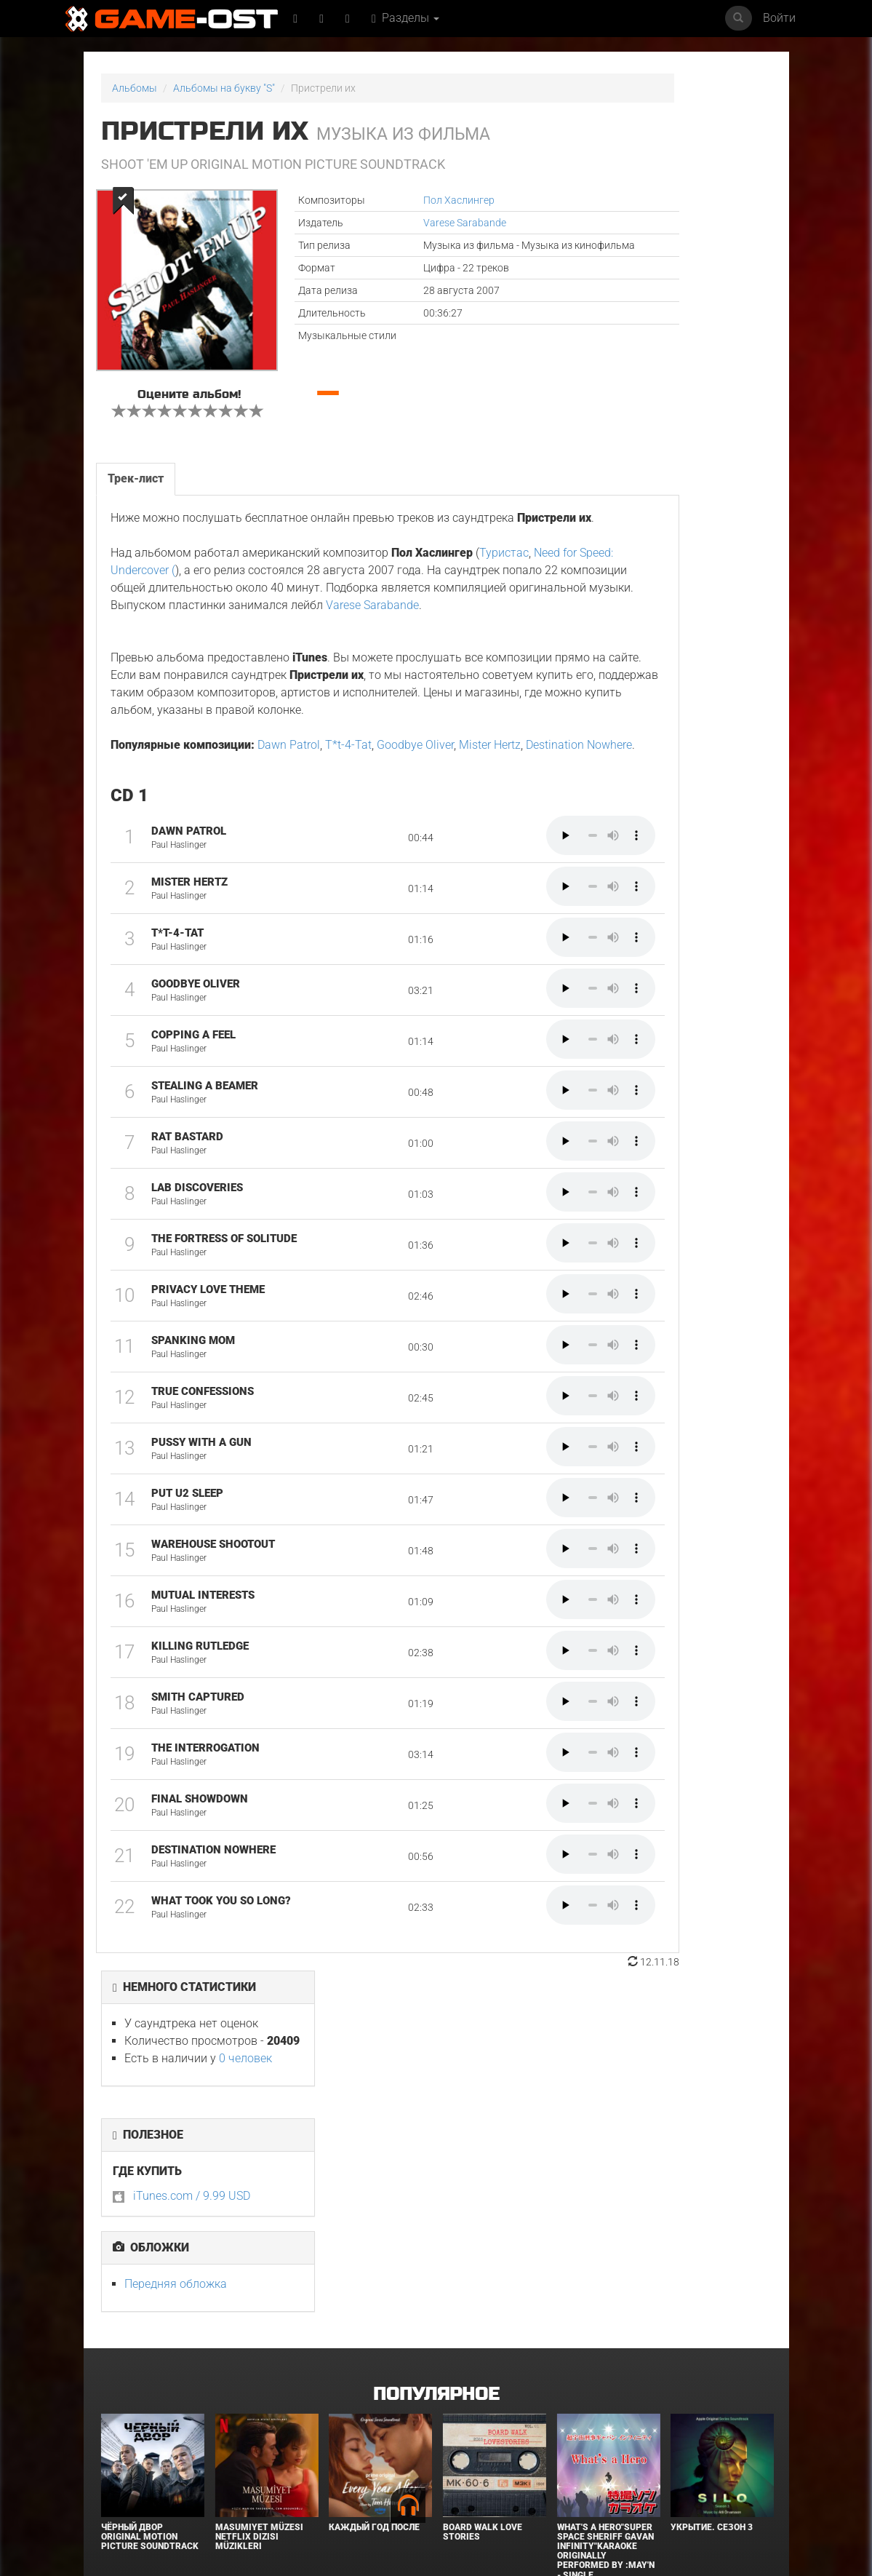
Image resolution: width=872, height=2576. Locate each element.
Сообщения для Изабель (138, 2452)
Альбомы (134, 88)
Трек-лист (134, 517)
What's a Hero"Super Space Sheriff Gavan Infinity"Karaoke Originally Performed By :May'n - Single (606, 2297)
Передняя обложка (631, 387)
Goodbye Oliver (413, 836)
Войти (779, 18)
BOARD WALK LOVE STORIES (482, 2278)
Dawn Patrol (287, 836)
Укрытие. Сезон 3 (712, 2273)
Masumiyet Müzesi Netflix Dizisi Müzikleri (259, 2282)
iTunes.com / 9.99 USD (647, 299)
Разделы (411, 18)
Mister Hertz (488, 836)
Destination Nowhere (162, 853)
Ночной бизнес (592, 2447)
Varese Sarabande (395, 222)
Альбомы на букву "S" (224, 88)
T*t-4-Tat (347, 836)
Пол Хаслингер (389, 200)
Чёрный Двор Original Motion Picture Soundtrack (150, 2282)
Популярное (436, 2140)
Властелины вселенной (244, 2452)
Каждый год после (374, 2273)
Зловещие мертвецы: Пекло (370, 2452)
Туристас (502, 609)
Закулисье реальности (471, 2452)
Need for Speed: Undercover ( (182, 626)
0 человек (701, 161)
